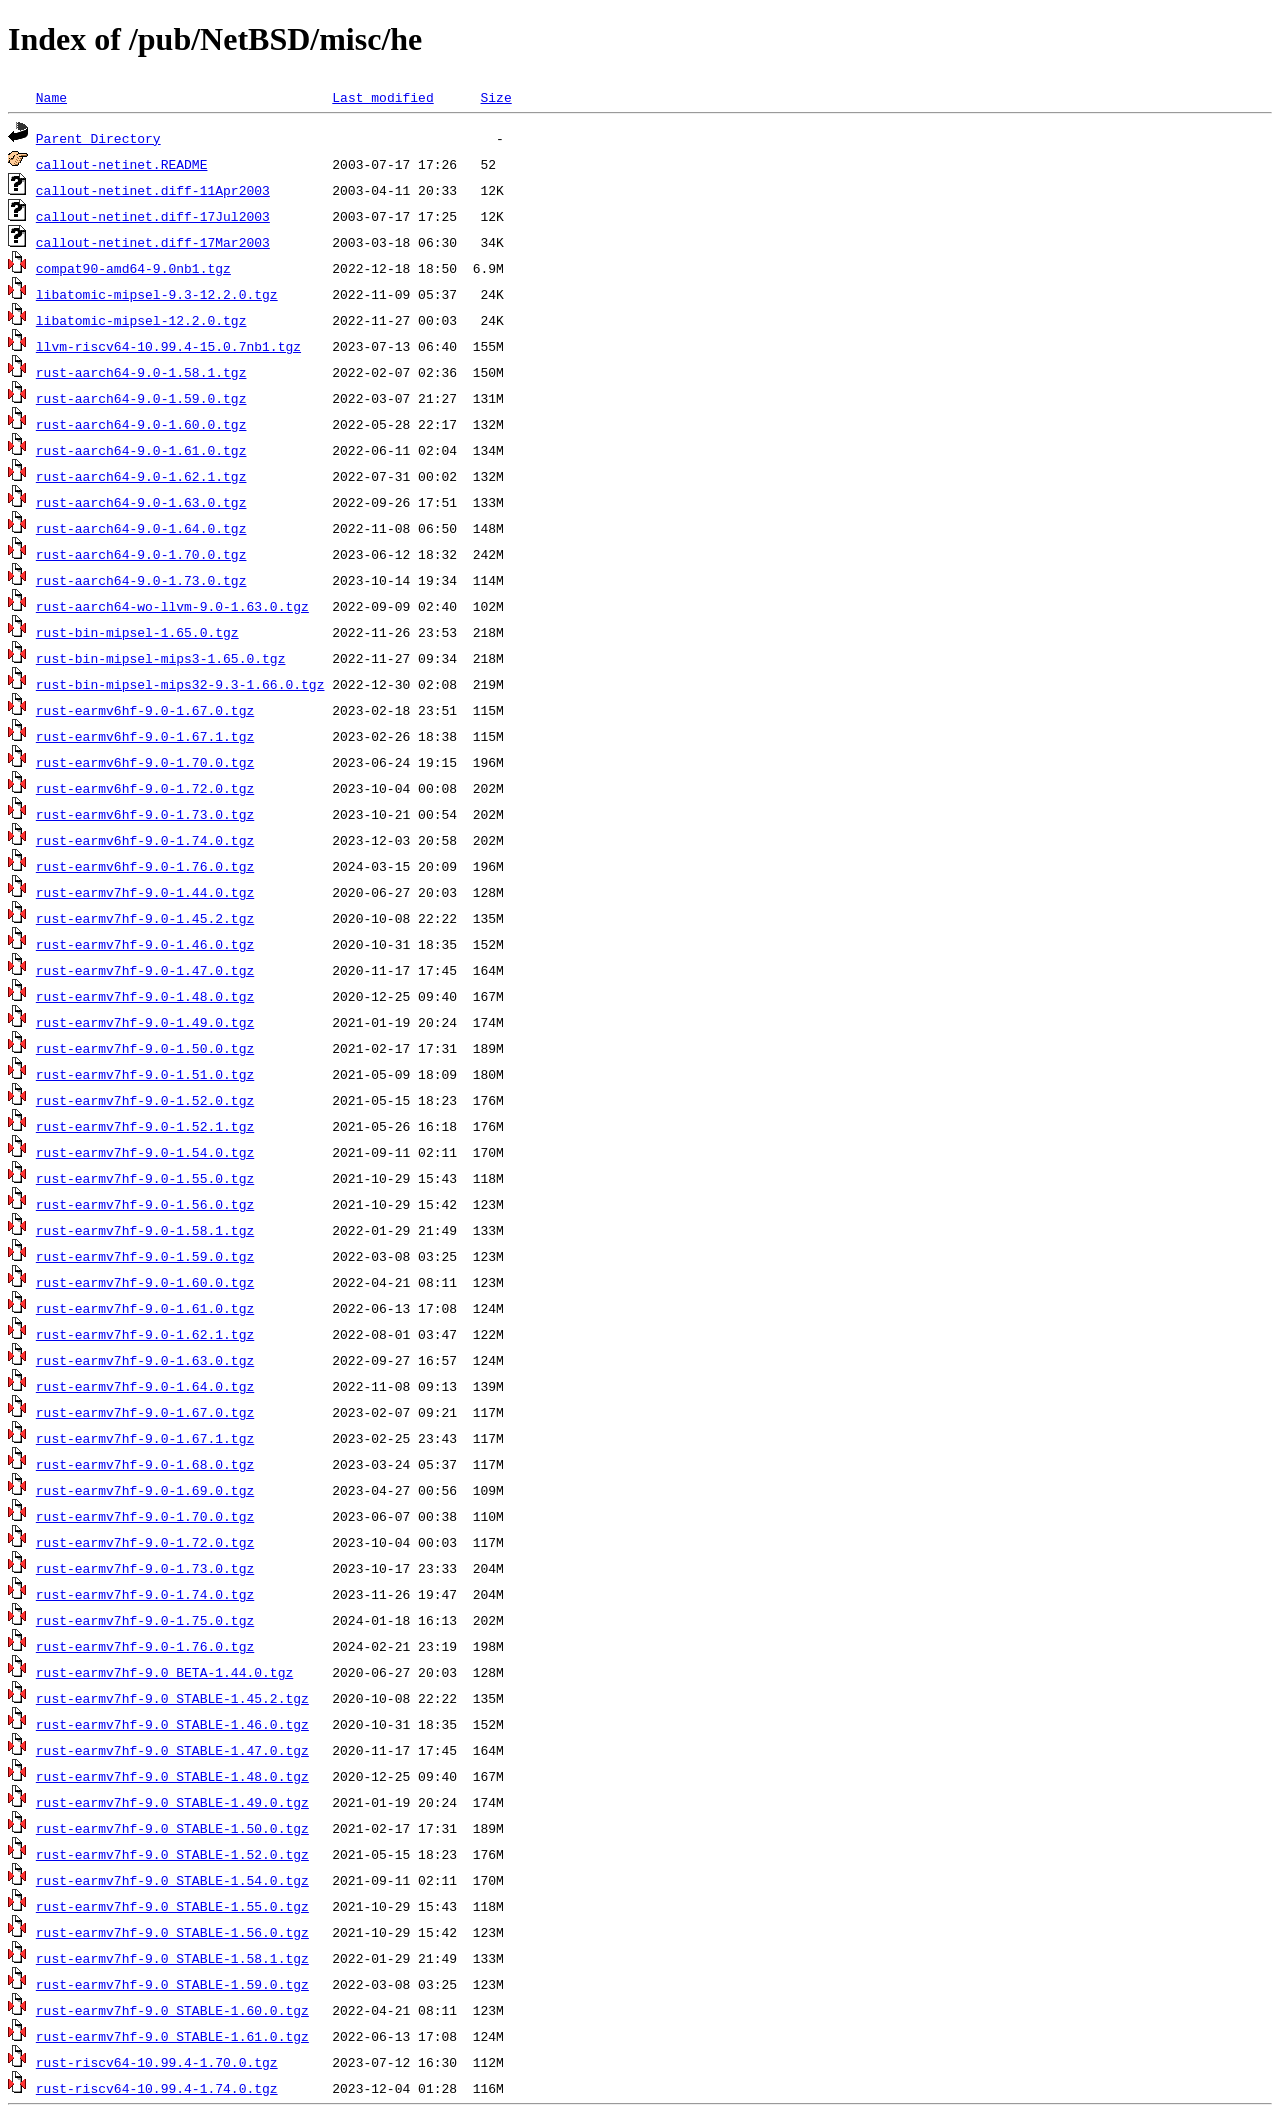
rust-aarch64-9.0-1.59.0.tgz (141, 398)
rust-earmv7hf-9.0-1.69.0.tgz (145, 1490)
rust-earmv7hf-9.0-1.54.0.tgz (145, 1152)
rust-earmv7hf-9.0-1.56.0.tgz (145, 1204)
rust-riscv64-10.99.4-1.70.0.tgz (157, 2062)
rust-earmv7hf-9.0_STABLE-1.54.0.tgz (172, 1880)
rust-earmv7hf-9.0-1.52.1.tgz (145, 1126)
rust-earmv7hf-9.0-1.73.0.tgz (145, 1568)
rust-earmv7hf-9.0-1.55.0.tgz (145, 1178)
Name (51, 97)
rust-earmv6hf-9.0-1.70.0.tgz (145, 762)
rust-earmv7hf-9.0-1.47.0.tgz (145, 970)
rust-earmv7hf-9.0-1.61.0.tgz (145, 1308)
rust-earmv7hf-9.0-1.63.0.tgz (145, 1360)
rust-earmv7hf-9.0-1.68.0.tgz (145, 1464)
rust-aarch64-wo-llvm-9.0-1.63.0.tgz (172, 606)
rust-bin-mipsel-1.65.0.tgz (137, 632)
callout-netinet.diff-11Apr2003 (153, 190)
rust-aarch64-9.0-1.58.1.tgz (141, 372)
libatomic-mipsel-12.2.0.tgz (141, 320)
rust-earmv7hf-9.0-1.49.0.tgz (145, 1022)
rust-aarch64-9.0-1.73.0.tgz (141, 580)
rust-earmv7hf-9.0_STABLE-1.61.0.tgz (172, 2036)
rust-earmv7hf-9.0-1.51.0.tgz (145, 1074)
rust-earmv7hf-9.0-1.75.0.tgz (145, 1620)
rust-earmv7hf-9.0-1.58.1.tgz (145, 1230)
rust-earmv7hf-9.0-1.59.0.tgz (145, 1256)
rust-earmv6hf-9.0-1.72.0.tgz (145, 788)
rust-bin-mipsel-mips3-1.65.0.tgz (161, 658)
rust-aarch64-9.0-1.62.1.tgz (141, 476)
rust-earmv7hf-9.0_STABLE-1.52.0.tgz (172, 1854)
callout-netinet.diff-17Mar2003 (153, 242)
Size (495, 97)
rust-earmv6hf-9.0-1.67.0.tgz (145, 710)
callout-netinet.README (122, 164)
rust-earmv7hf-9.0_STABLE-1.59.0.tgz (172, 1984)
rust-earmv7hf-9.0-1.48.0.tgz (145, 996)
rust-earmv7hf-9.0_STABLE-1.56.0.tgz (172, 1932)
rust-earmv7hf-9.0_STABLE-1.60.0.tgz (172, 2010)
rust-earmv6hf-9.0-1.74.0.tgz (145, 840)
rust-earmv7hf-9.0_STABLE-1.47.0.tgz (172, 1750)
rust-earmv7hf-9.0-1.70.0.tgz (145, 1516)
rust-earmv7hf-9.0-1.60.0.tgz (145, 1282)
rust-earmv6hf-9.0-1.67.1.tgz (145, 736)
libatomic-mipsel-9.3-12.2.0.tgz (157, 294)
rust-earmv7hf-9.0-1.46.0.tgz (145, 944)
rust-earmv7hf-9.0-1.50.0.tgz (145, 1048)
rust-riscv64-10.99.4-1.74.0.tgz (157, 2088)
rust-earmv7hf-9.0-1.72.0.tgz (145, 1542)
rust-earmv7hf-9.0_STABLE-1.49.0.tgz (172, 1802)
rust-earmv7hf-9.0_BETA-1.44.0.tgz (164, 1672)
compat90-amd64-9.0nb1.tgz (133, 268)
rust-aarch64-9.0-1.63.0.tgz (141, 502)
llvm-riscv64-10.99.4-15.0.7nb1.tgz (168, 346)
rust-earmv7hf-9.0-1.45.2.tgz (145, 918)
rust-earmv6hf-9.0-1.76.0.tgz (145, 866)
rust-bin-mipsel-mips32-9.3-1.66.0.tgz (180, 684)
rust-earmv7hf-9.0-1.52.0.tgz (145, 1100)
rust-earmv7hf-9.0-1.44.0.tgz (145, 892)
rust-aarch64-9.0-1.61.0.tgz (141, 450)
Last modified (382, 97)
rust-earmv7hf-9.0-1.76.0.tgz (145, 1646)
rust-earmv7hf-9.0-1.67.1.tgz (145, 1438)
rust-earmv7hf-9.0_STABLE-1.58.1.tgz (172, 1958)
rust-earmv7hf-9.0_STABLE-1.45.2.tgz (172, 1698)
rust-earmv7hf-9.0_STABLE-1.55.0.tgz (172, 1906)
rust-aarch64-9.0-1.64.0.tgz (141, 528)
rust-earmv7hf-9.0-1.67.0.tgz (145, 1412)
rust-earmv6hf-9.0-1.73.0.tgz (145, 814)
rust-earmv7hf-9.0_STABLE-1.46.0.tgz (172, 1724)
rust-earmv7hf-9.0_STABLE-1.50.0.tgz (172, 1828)
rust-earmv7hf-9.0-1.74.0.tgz (145, 1594)
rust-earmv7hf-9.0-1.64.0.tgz (145, 1386)
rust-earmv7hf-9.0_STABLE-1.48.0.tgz (172, 1776)
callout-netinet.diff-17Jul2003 (153, 216)
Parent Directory (98, 138)
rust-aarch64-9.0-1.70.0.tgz (141, 554)
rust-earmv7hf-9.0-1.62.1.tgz (145, 1334)
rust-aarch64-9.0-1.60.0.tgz (141, 424)
